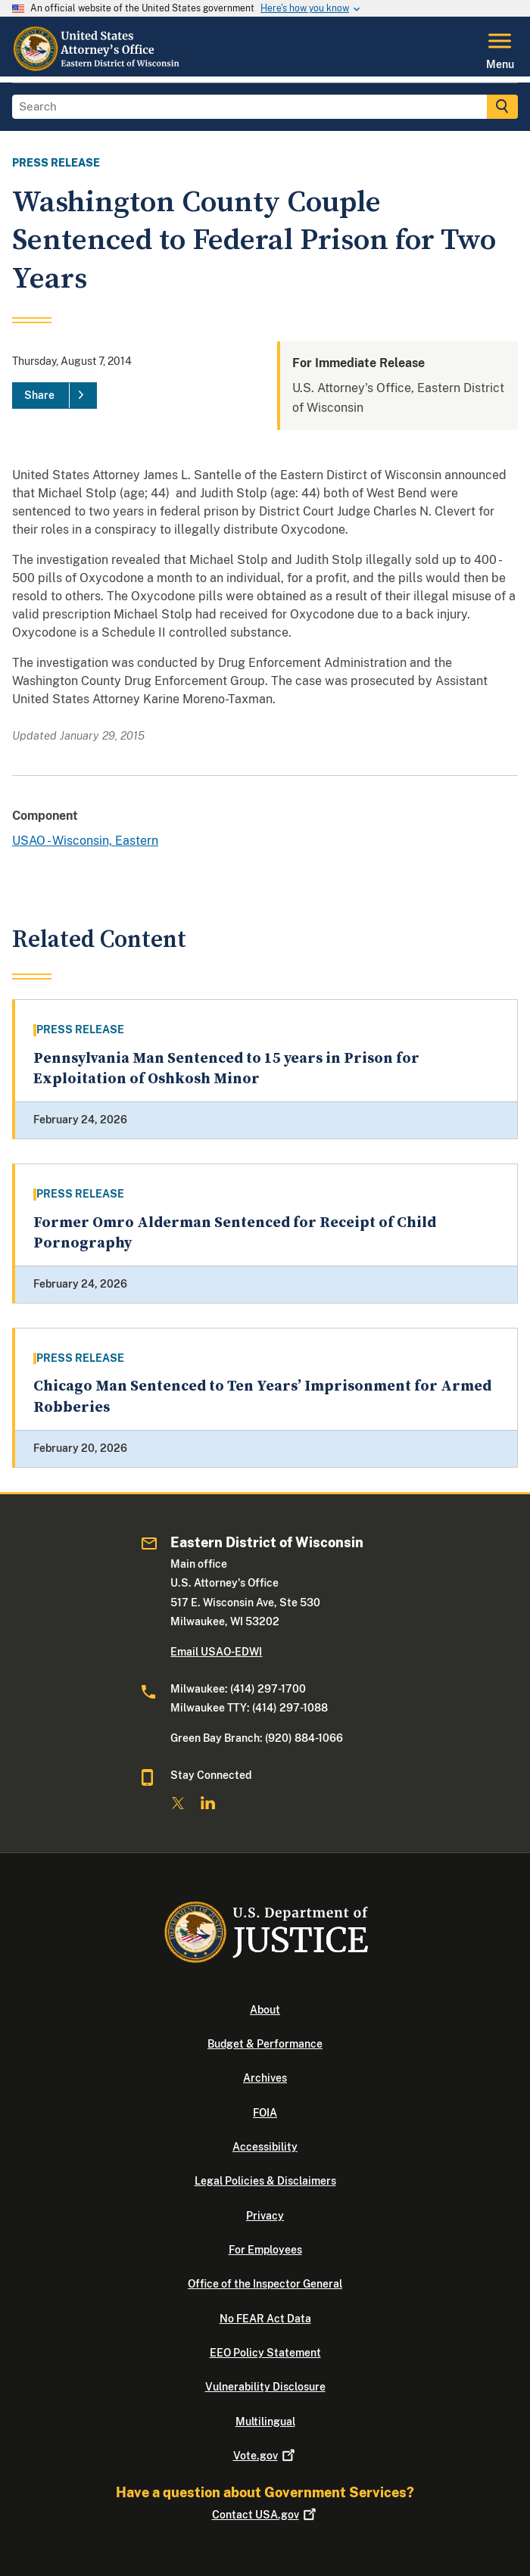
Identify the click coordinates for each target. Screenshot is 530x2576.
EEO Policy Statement (265, 2353)
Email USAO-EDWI (216, 1652)
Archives (265, 2078)
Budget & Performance (265, 2044)
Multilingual (265, 2422)
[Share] (54, 396)
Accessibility (265, 2147)
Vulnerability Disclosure (265, 2387)
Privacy (265, 2216)
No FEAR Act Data (265, 2319)
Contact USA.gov (265, 2515)
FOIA (265, 2113)
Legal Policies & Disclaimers (265, 2181)
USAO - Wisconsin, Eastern (85, 840)
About (265, 2010)
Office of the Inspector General (265, 2284)
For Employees (265, 2250)
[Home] (98, 67)
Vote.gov (265, 2456)
